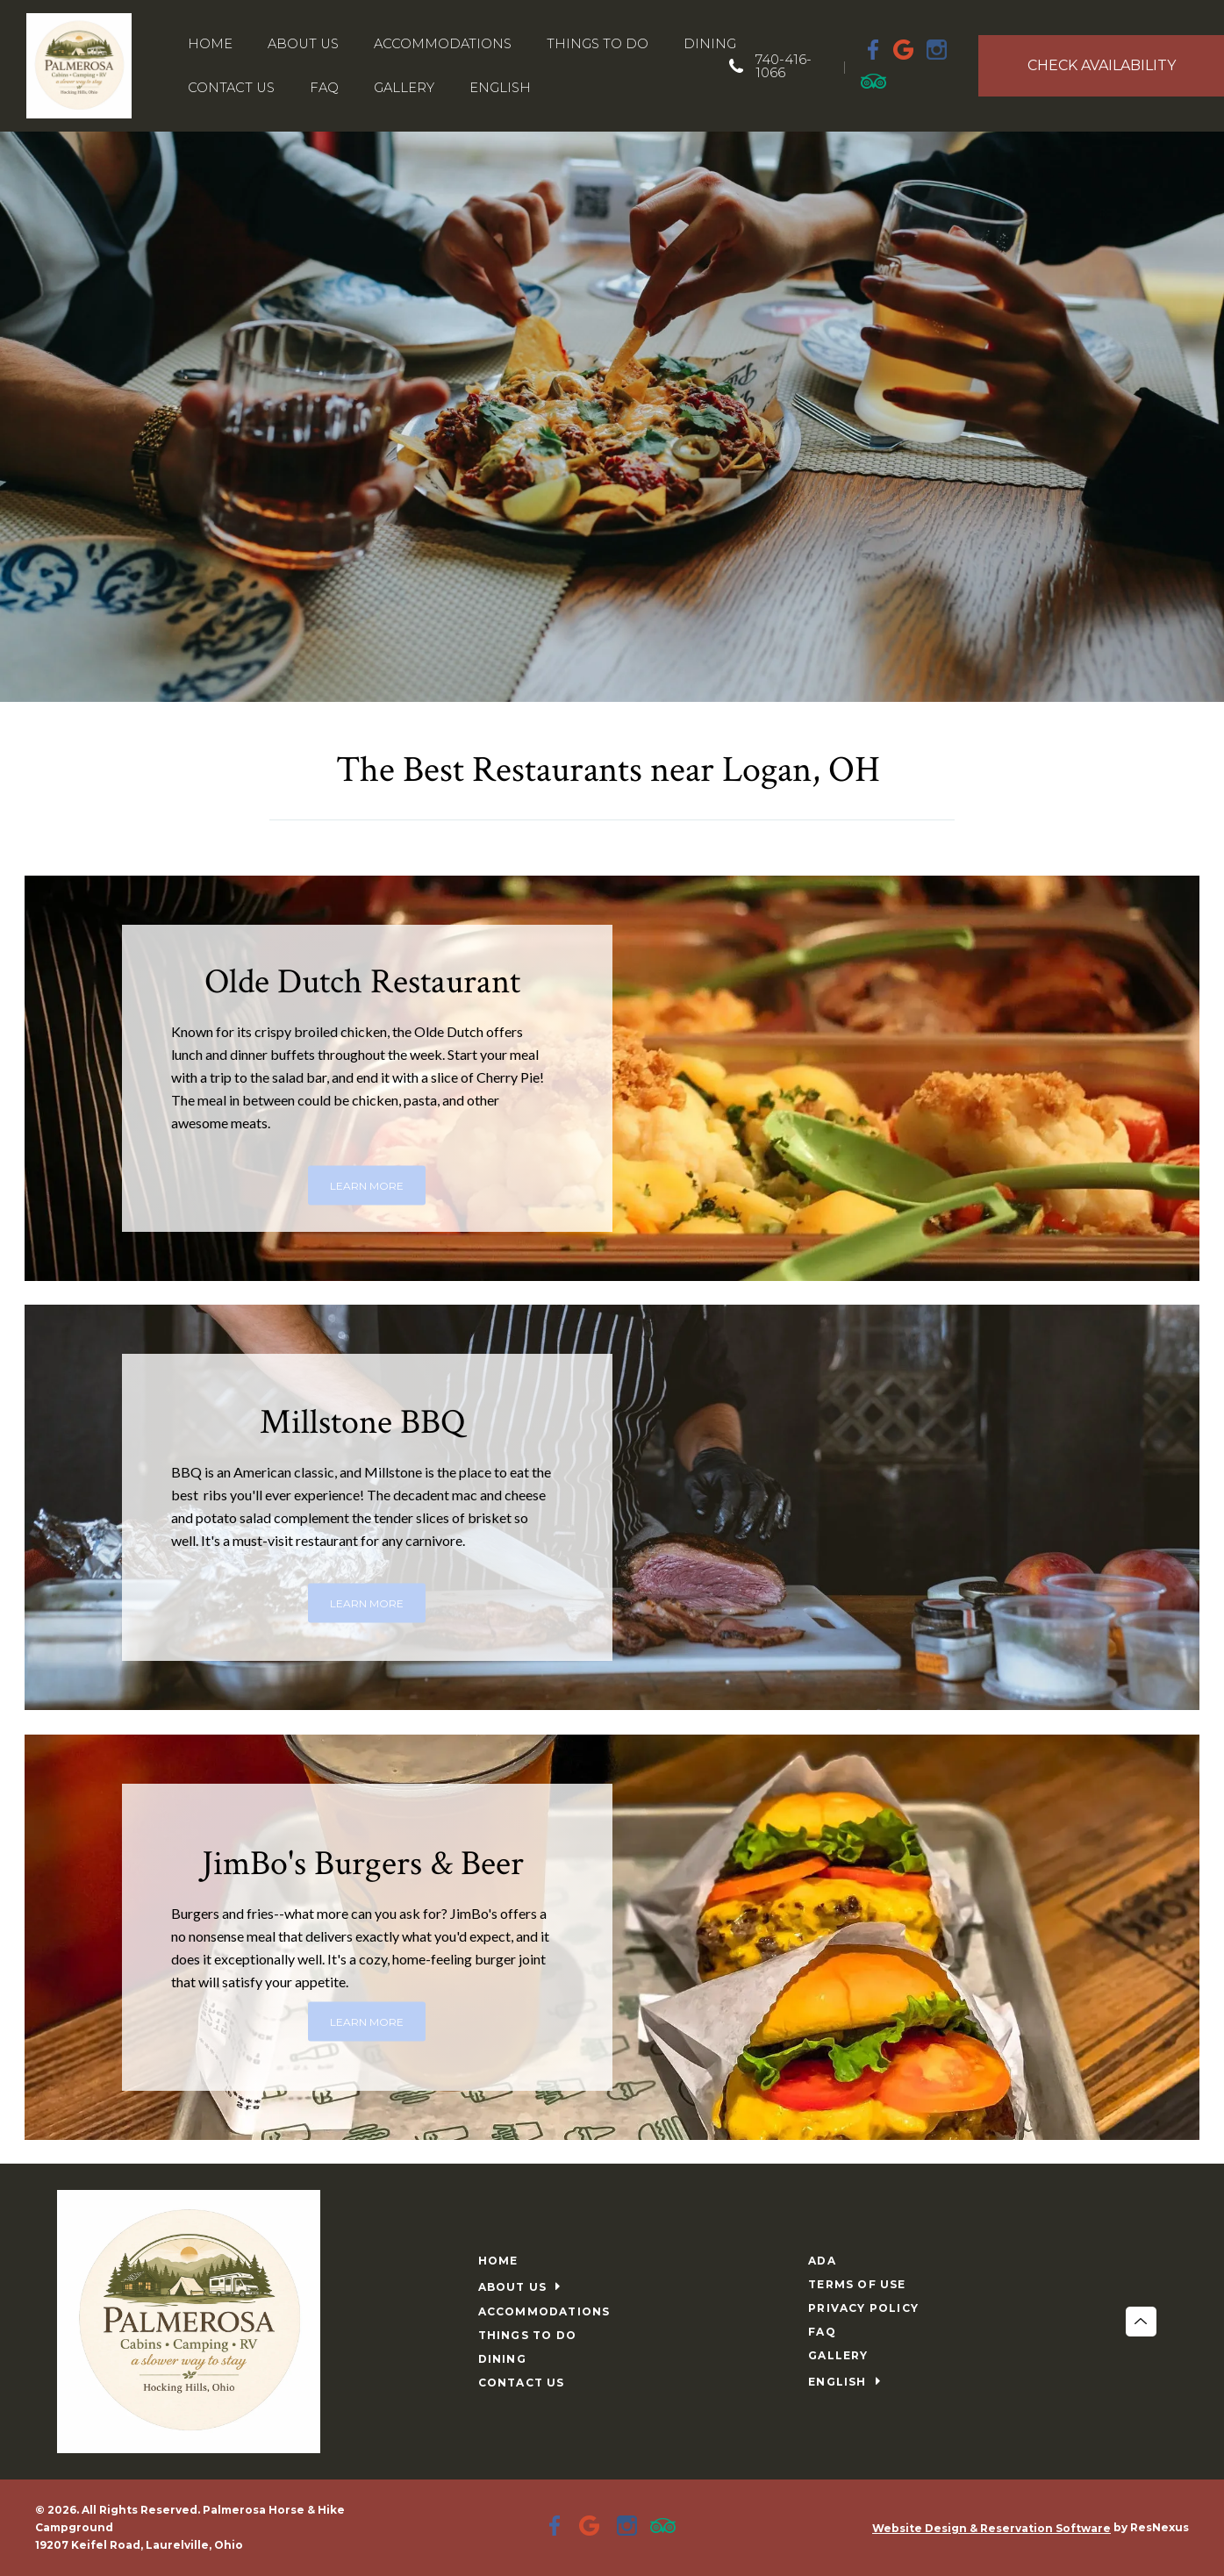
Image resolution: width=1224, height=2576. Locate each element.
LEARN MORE (367, 1184)
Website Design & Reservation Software (991, 2528)
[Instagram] (937, 49)
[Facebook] (874, 49)
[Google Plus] (905, 49)
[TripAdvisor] (874, 81)
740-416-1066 (783, 66)
